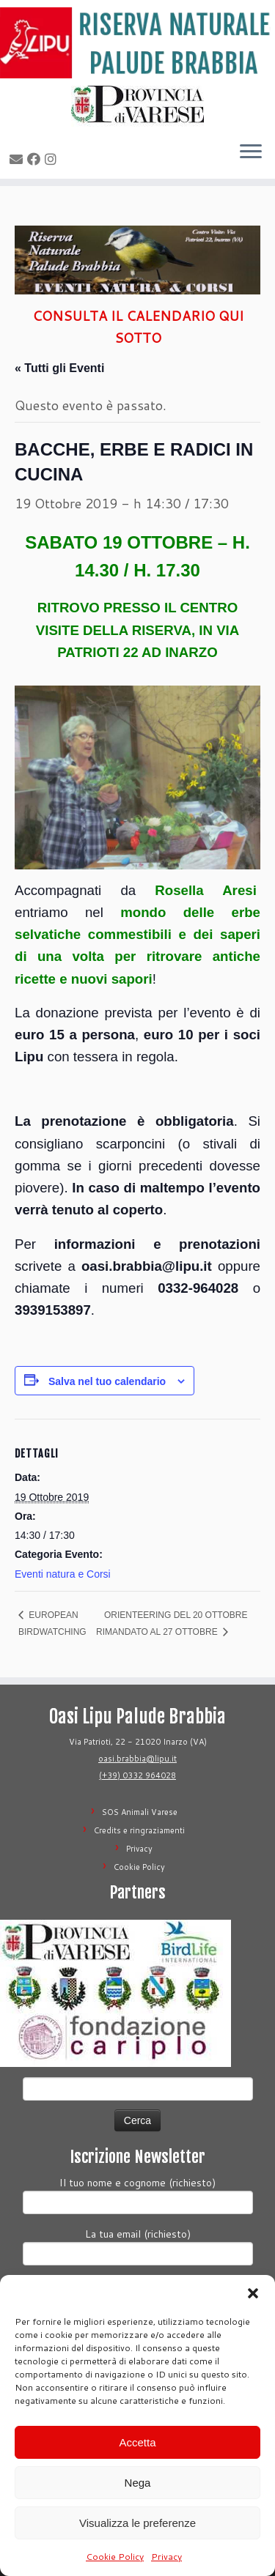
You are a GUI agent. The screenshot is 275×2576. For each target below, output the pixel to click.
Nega (138, 2482)
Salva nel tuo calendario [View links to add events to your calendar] (107, 1381)
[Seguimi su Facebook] (36, 158)
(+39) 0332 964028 (137, 1775)
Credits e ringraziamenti (139, 1830)
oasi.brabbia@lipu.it (137, 1758)
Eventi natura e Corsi (63, 1574)
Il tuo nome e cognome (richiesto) (138, 2194)
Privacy (166, 2556)
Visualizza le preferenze (137, 2523)
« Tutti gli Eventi (59, 368)
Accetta (137, 2442)
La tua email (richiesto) (138, 2245)
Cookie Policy (115, 2556)
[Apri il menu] (251, 152)
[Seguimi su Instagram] (53, 158)
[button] (253, 2293)
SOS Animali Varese (139, 1812)
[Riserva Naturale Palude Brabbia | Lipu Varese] (137, 42)
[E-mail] (18, 158)
